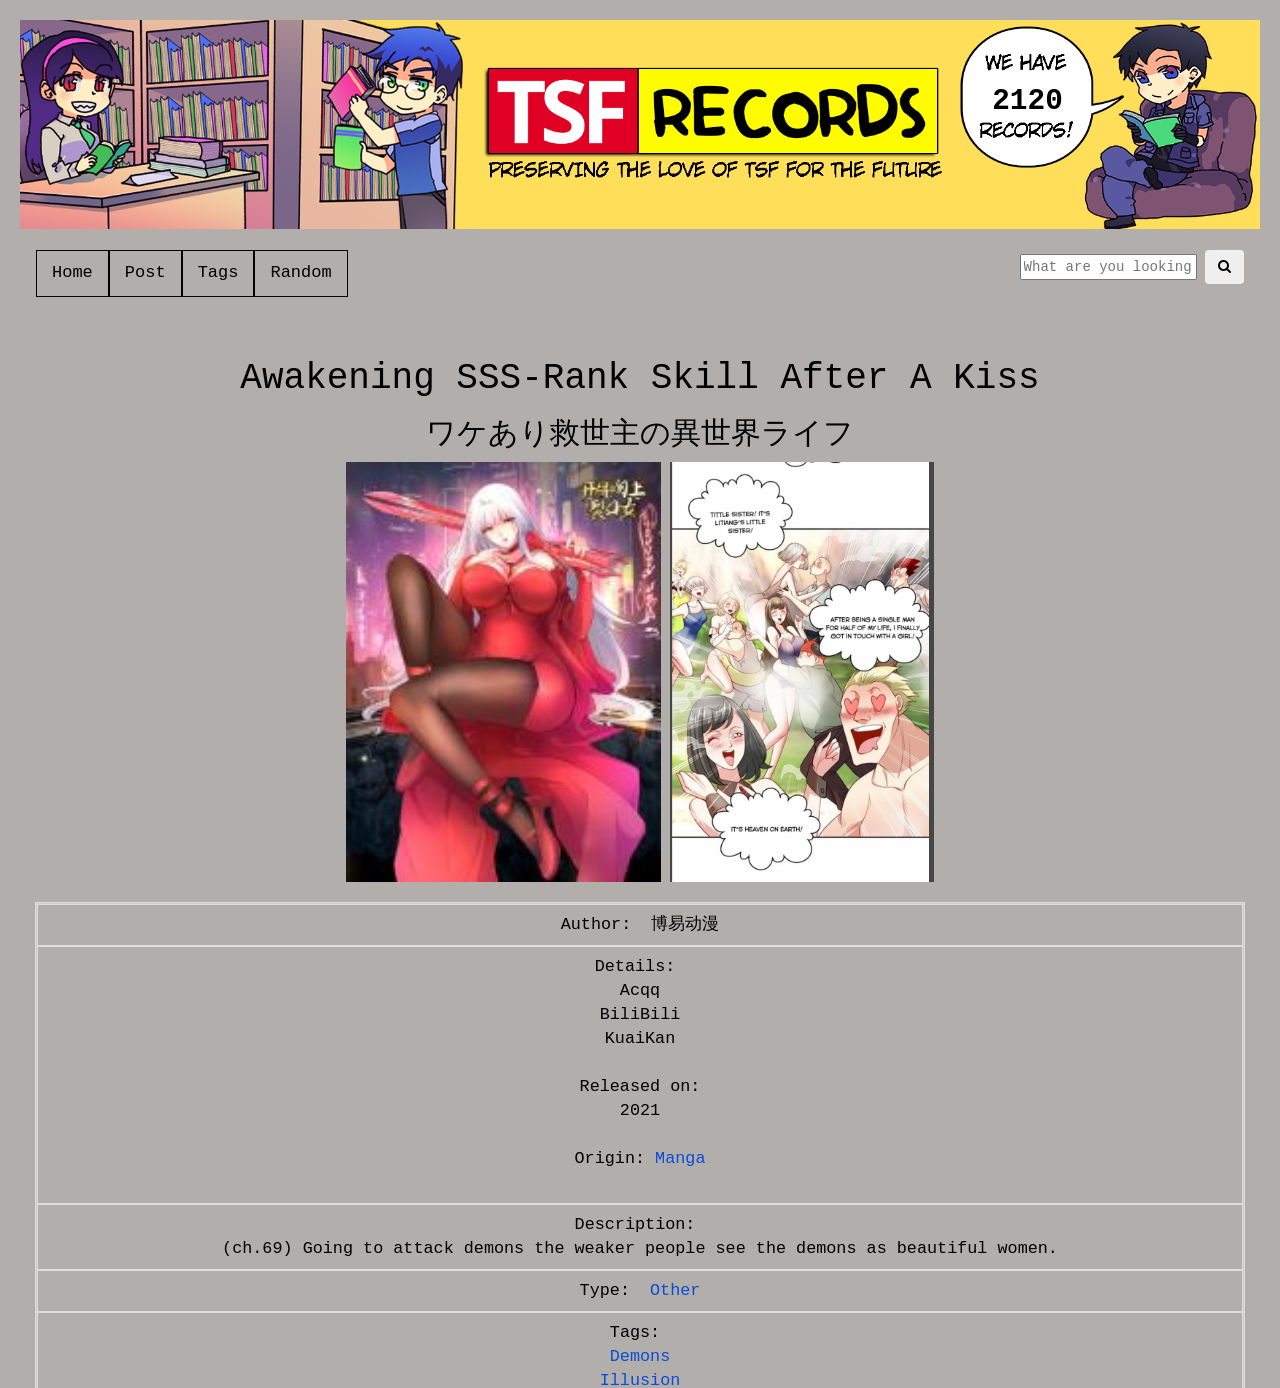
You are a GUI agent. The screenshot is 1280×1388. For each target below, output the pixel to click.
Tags (218, 272)
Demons (640, 1356)
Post (145, 272)
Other (675, 1290)
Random (300, 272)
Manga (680, 1158)
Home (72, 272)
